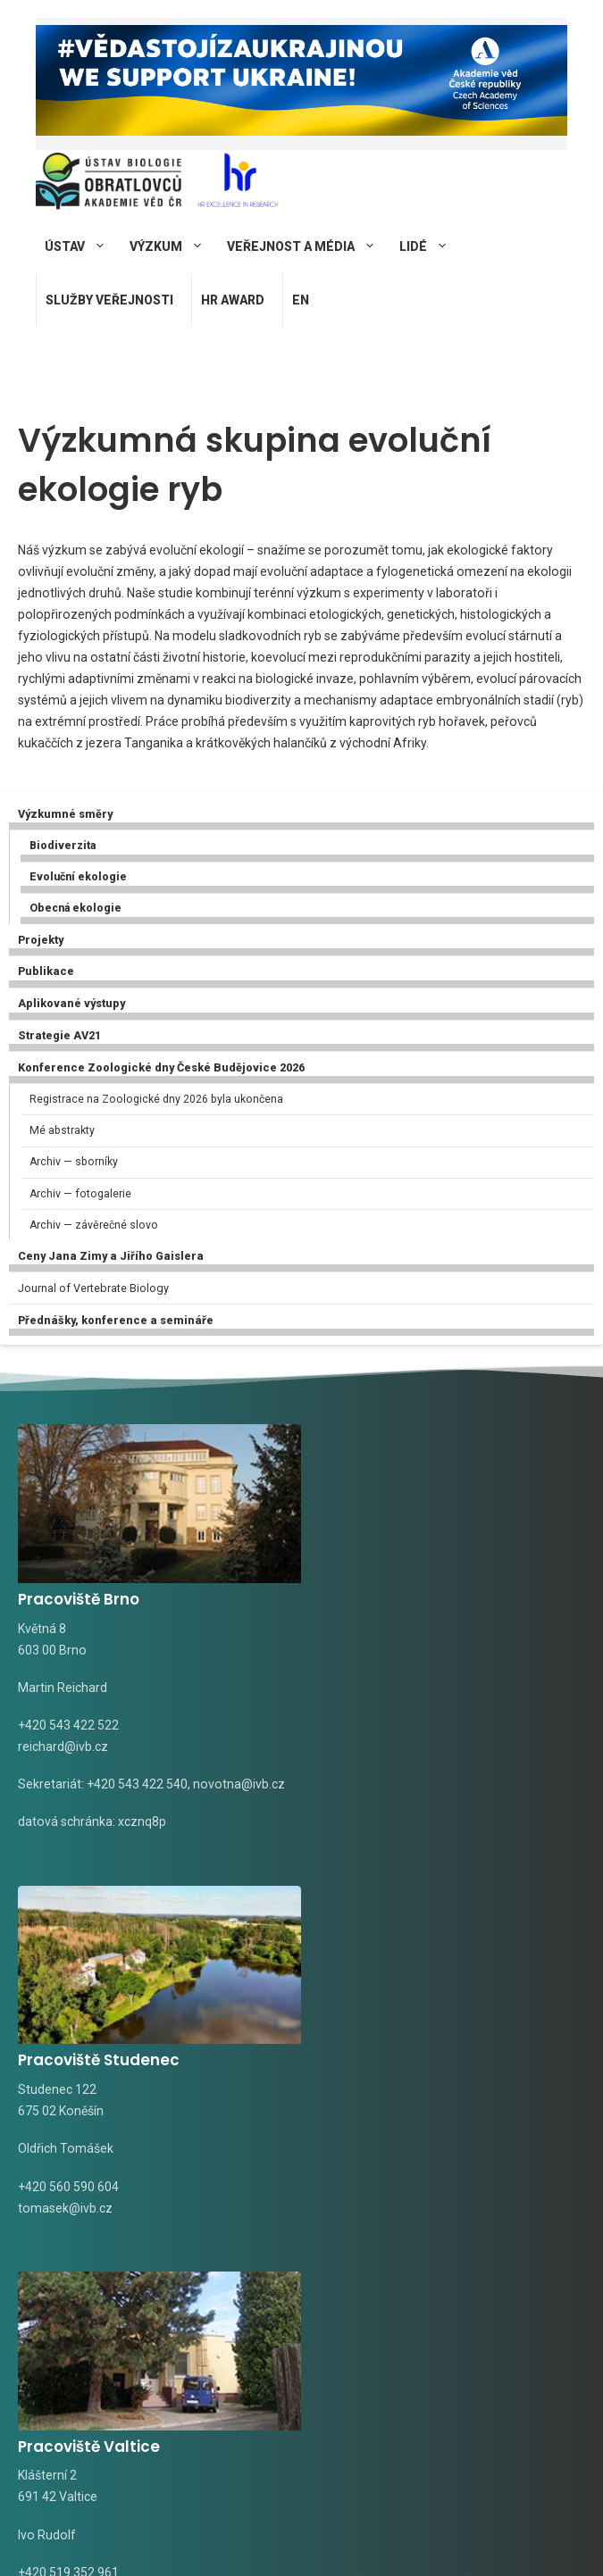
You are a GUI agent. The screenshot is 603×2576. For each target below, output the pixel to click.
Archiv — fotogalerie (80, 1194)
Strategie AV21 (59, 1035)
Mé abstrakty (62, 1130)
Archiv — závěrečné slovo (93, 1225)
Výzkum (174, 246)
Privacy (459, 2534)
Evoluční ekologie (78, 877)
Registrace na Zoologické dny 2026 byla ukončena (156, 1099)
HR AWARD (232, 300)
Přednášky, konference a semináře (116, 1320)
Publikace (46, 971)
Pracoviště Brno (78, 1589)
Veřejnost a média (308, 246)
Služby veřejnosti (109, 300)
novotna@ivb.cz (64, 1795)
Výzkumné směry (65, 814)
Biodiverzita (62, 845)
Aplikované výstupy (71, 1003)
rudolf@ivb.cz (57, 2210)
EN (300, 300)
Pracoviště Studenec (401, 1589)
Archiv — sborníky (73, 1161)
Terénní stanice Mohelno (417, 2062)
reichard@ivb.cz (63, 1737)
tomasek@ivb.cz (367, 1737)
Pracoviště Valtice (89, 2062)
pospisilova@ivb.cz (374, 2210)
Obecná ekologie (75, 908)
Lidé (431, 246)
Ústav (83, 246)
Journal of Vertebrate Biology (93, 1288)
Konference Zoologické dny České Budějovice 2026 (161, 1067)
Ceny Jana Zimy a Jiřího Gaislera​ (111, 1256)
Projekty (40, 939)
